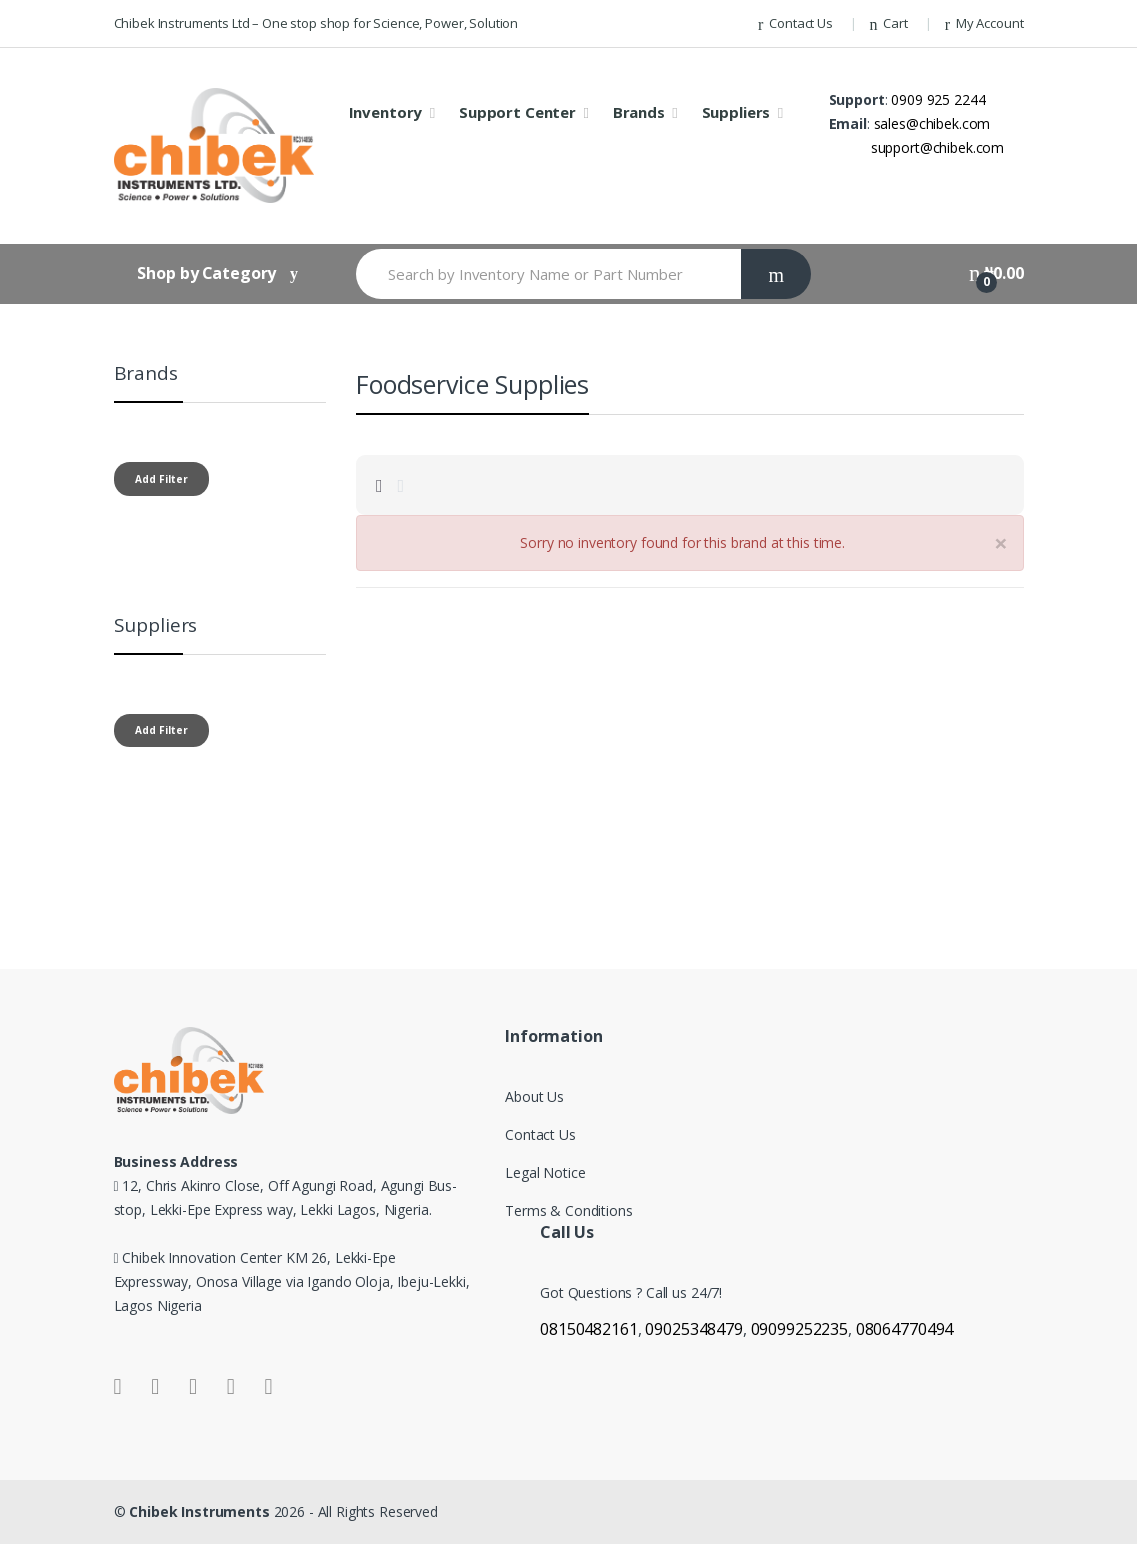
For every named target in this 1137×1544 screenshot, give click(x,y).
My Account (984, 23)
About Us (534, 1096)
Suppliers (736, 112)
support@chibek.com (937, 147)
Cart (889, 23)
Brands (639, 112)
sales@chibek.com (932, 123)
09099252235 (799, 1329)
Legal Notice (545, 1172)
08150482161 (588, 1329)
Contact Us (795, 23)
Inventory (386, 112)
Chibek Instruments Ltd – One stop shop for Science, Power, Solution (316, 23)
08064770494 (904, 1329)
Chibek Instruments (201, 1511)
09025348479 (693, 1329)
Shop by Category (206, 273)
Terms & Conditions (568, 1210)
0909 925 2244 (938, 99)
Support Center (517, 112)
